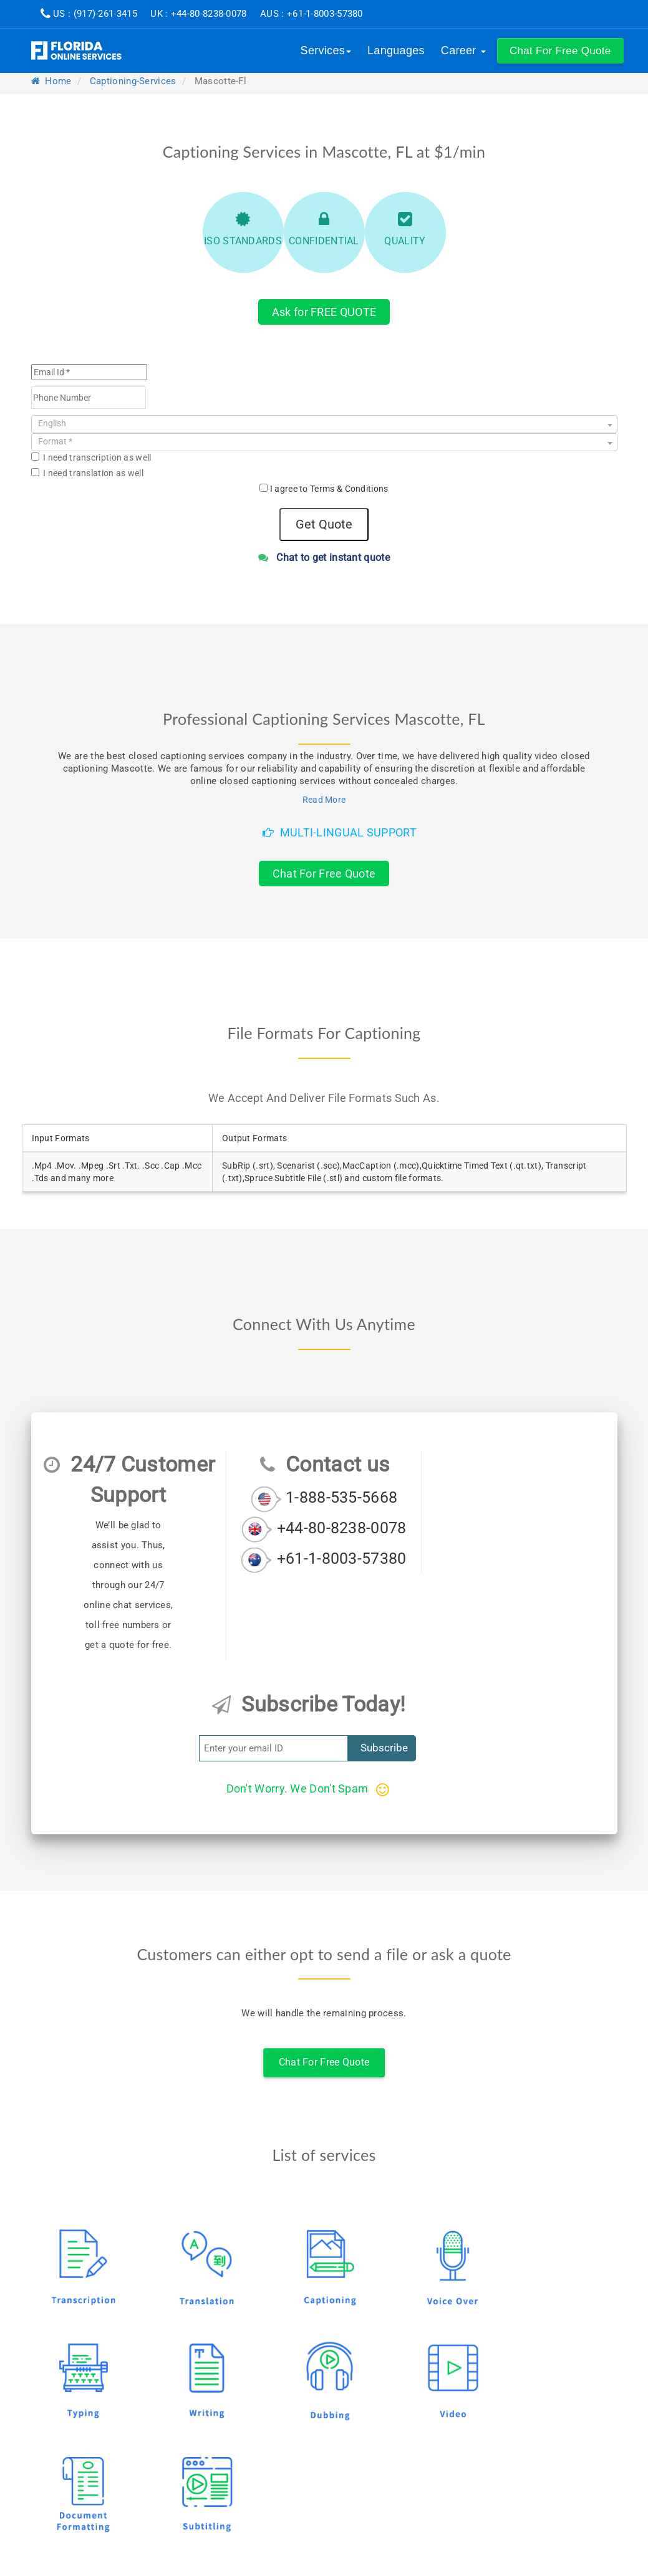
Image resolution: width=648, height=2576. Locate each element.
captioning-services (133, 81)
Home (51, 81)
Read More (324, 800)
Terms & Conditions (349, 489)
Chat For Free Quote (324, 873)
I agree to (329, 489)
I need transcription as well (91, 457)
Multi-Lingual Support (340, 832)
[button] (560, 50)
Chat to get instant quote (324, 557)
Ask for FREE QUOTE (324, 311)
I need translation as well (87, 473)
